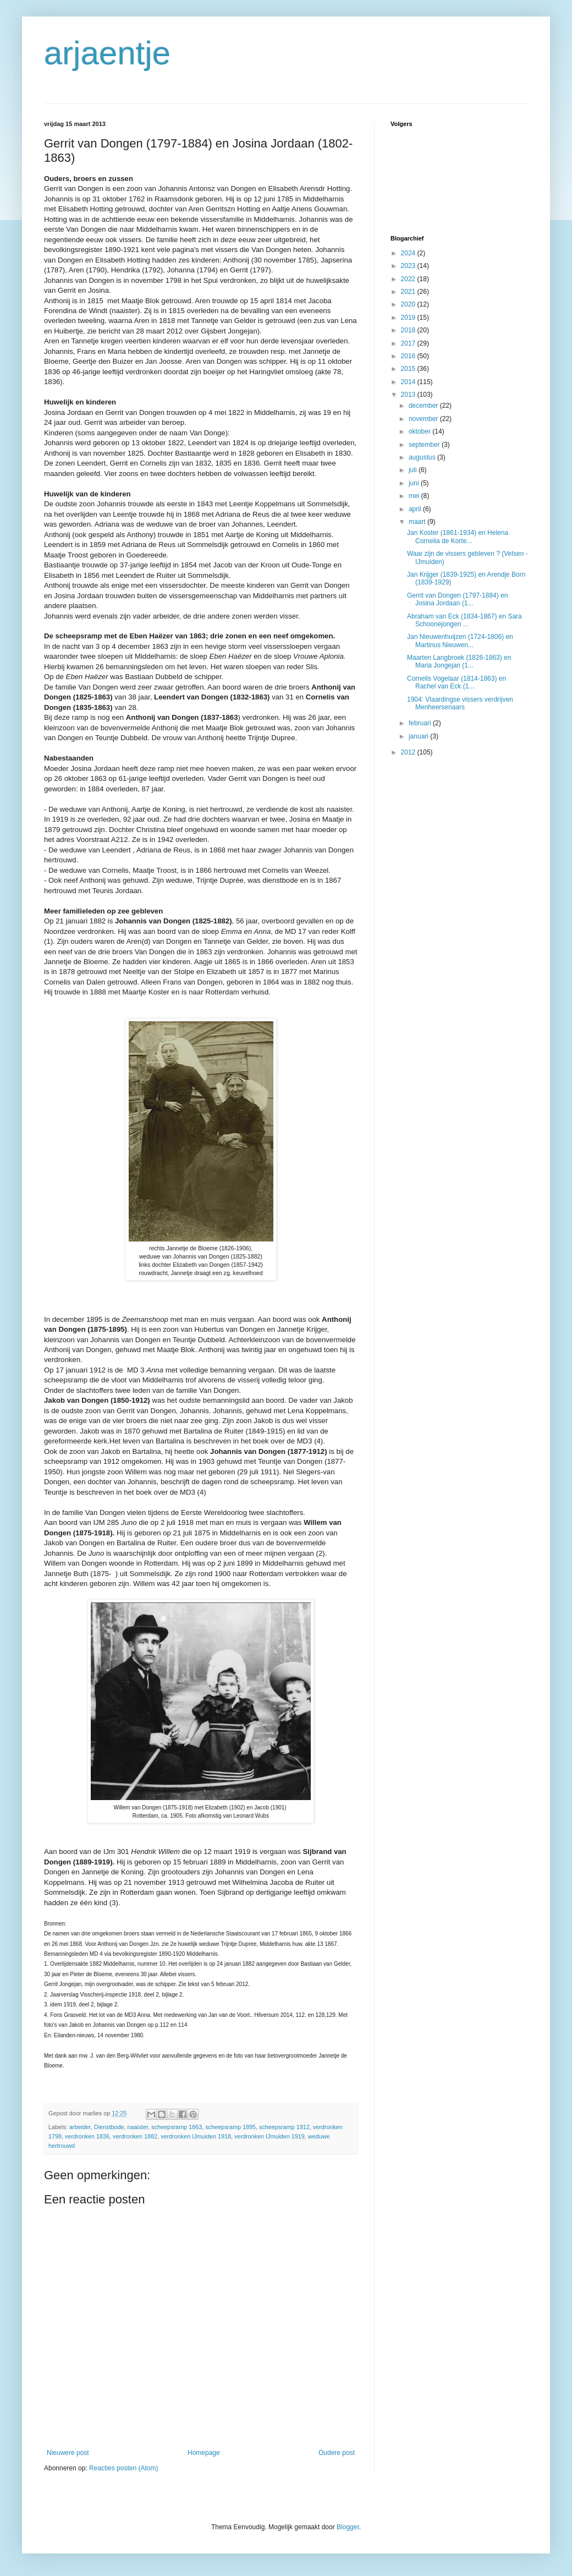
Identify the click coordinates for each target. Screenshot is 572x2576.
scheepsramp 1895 (230, 2127)
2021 (409, 292)
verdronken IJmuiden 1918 (196, 2136)
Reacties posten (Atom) (123, 2468)
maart (418, 522)
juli (414, 470)
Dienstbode (109, 2127)
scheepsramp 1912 (284, 2127)
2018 (409, 330)
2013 (409, 394)
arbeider (80, 2127)
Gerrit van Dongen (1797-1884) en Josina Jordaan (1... (457, 599)
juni (415, 483)
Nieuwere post (68, 2453)
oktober (420, 431)
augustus (423, 457)
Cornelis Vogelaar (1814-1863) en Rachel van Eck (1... (456, 682)
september (425, 445)
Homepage (204, 2453)
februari (421, 723)
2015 (409, 369)
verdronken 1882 (135, 2136)
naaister (137, 2127)
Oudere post (336, 2453)
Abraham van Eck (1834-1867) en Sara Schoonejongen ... (464, 620)
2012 (409, 752)
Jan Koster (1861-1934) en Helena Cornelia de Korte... (457, 536)
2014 (409, 382)
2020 (409, 304)
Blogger (348, 2527)
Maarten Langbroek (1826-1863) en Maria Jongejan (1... (459, 661)
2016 (409, 356)
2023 (409, 266)
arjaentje (107, 53)
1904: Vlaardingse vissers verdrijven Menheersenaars (460, 703)
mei (415, 496)
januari (419, 736)
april (416, 509)
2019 (409, 317)
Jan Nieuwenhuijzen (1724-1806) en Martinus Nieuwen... (460, 640)
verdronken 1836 (87, 2136)
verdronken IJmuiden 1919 (269, 2136)
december (424, 405)
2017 (409, 343)
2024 (409, 253)
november (424, 419)
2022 (409, 279)
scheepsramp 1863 (176, 2127)
